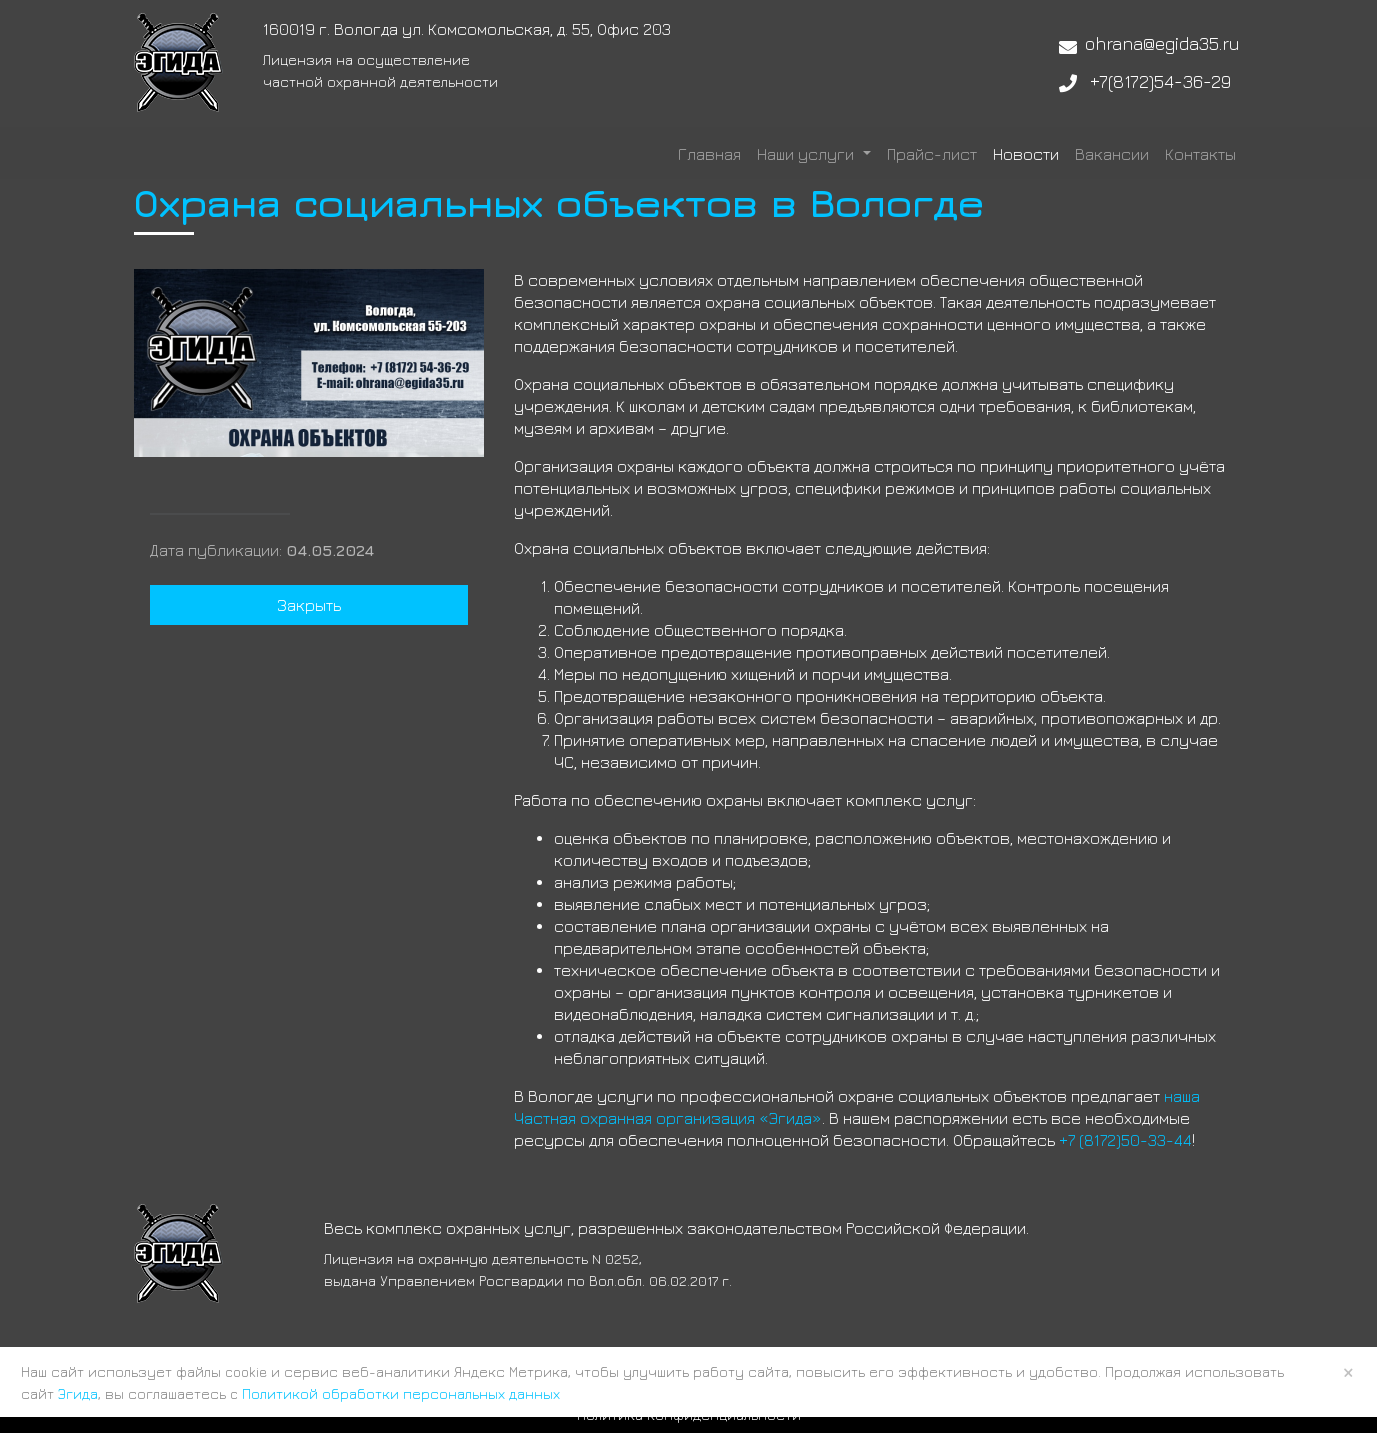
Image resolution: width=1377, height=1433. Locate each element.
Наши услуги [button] (807, 154)
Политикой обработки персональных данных (401, 1393)
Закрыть (309, 605)
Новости (1026, 154)
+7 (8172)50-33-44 (1125, 1140)
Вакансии (1112, 154)
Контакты (1200, 154)
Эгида (78, 1393)
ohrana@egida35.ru (1162, 43)
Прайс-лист (932, 154)
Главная (709, 154)
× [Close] (1348, 1372)
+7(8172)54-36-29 (1160, 81)
